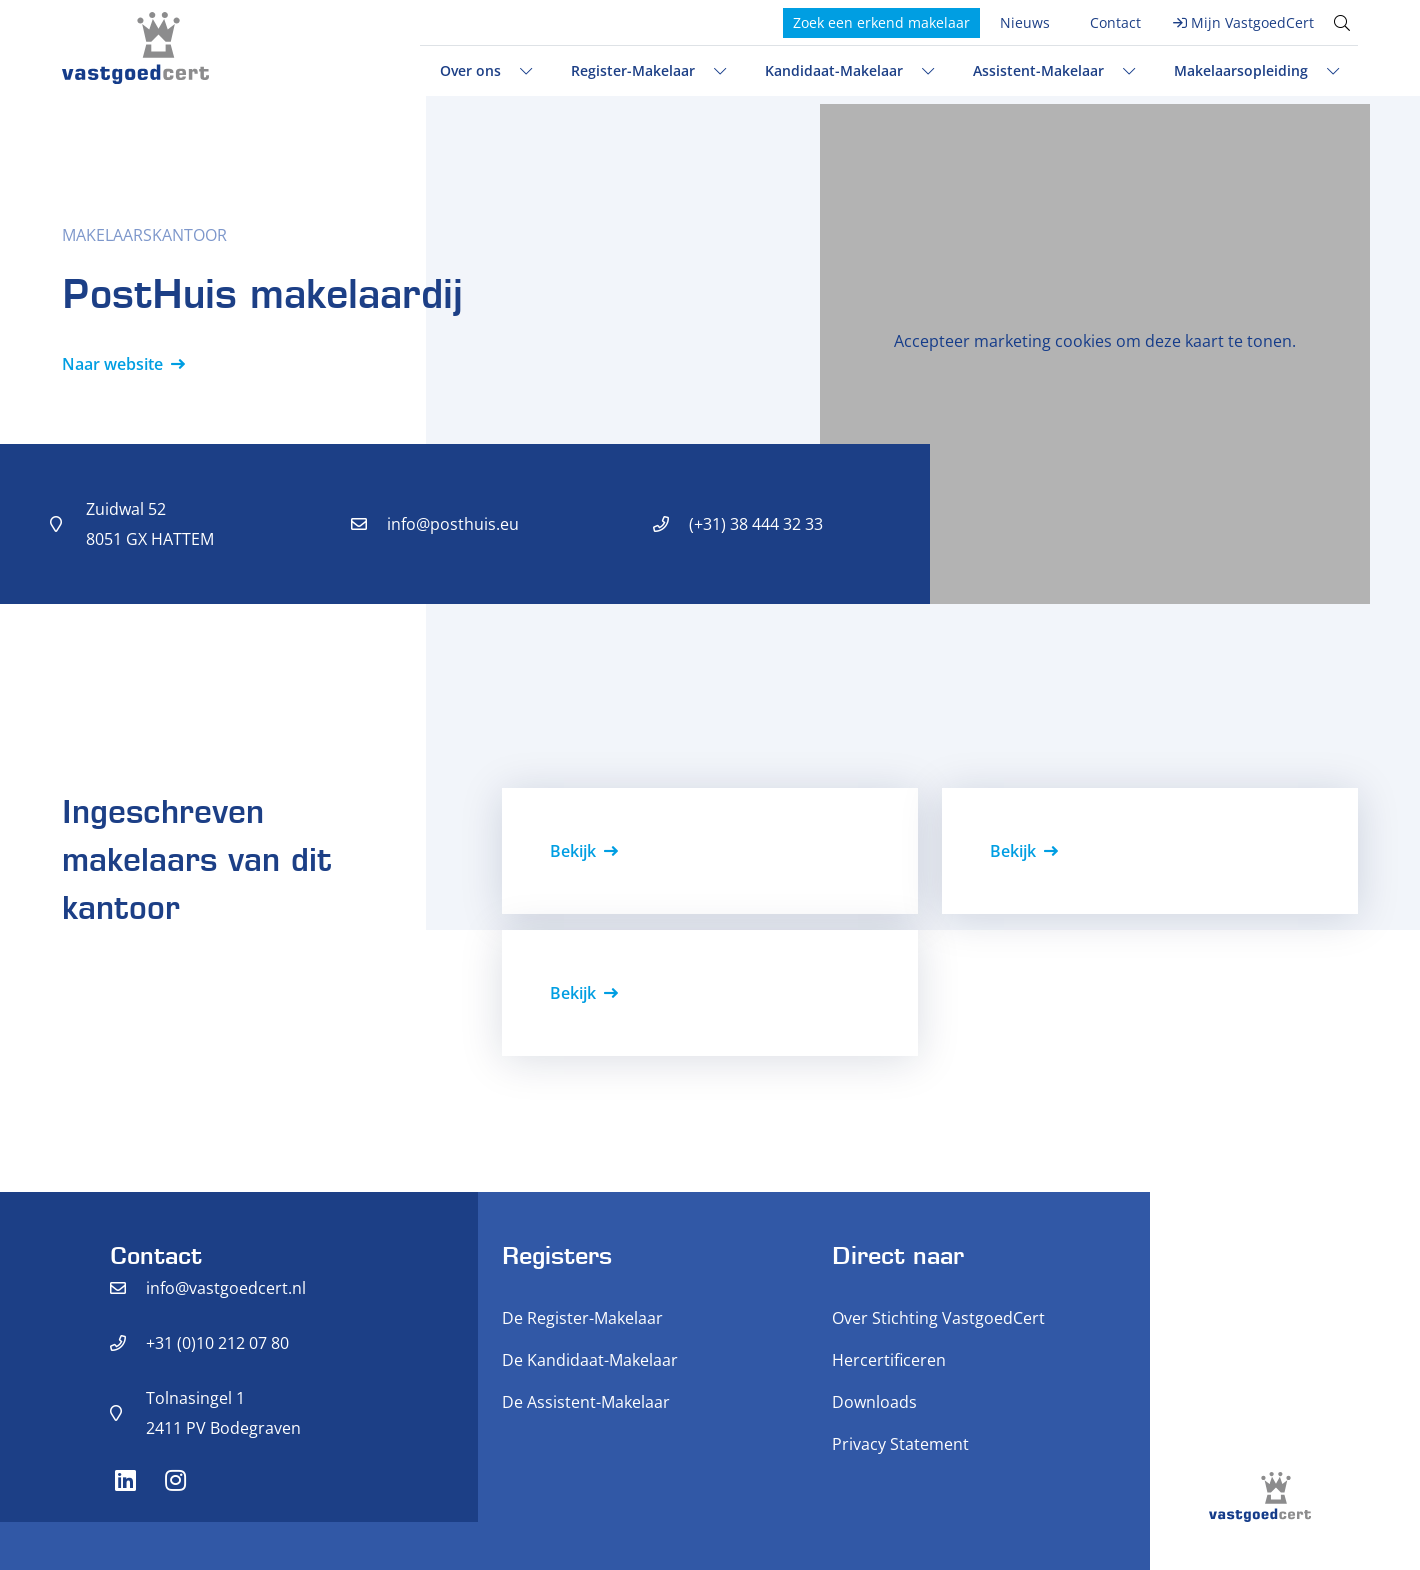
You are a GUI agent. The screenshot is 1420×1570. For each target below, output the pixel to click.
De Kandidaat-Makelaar (590, 1360)
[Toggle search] (1342, 23)
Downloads (874, 1402)
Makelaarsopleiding (1241, 70)
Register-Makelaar (633, 70)
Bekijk (573, 851)
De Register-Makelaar (582, 1318)
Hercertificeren (889, 1360)
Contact (1115, 22)
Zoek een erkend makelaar (881, 22)
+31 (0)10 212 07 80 (217, 1343)
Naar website (112, 364)
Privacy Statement (900, 1444)
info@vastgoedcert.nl (226, 1288)
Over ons (470, 70)
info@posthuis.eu (453, 524)
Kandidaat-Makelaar (834, 70)
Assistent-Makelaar (1038, 70)
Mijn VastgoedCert (1252, 22)
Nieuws (1025, 22)
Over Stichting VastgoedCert (938, 1318)
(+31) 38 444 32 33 (756, 524)
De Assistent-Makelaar (586, 1402)
